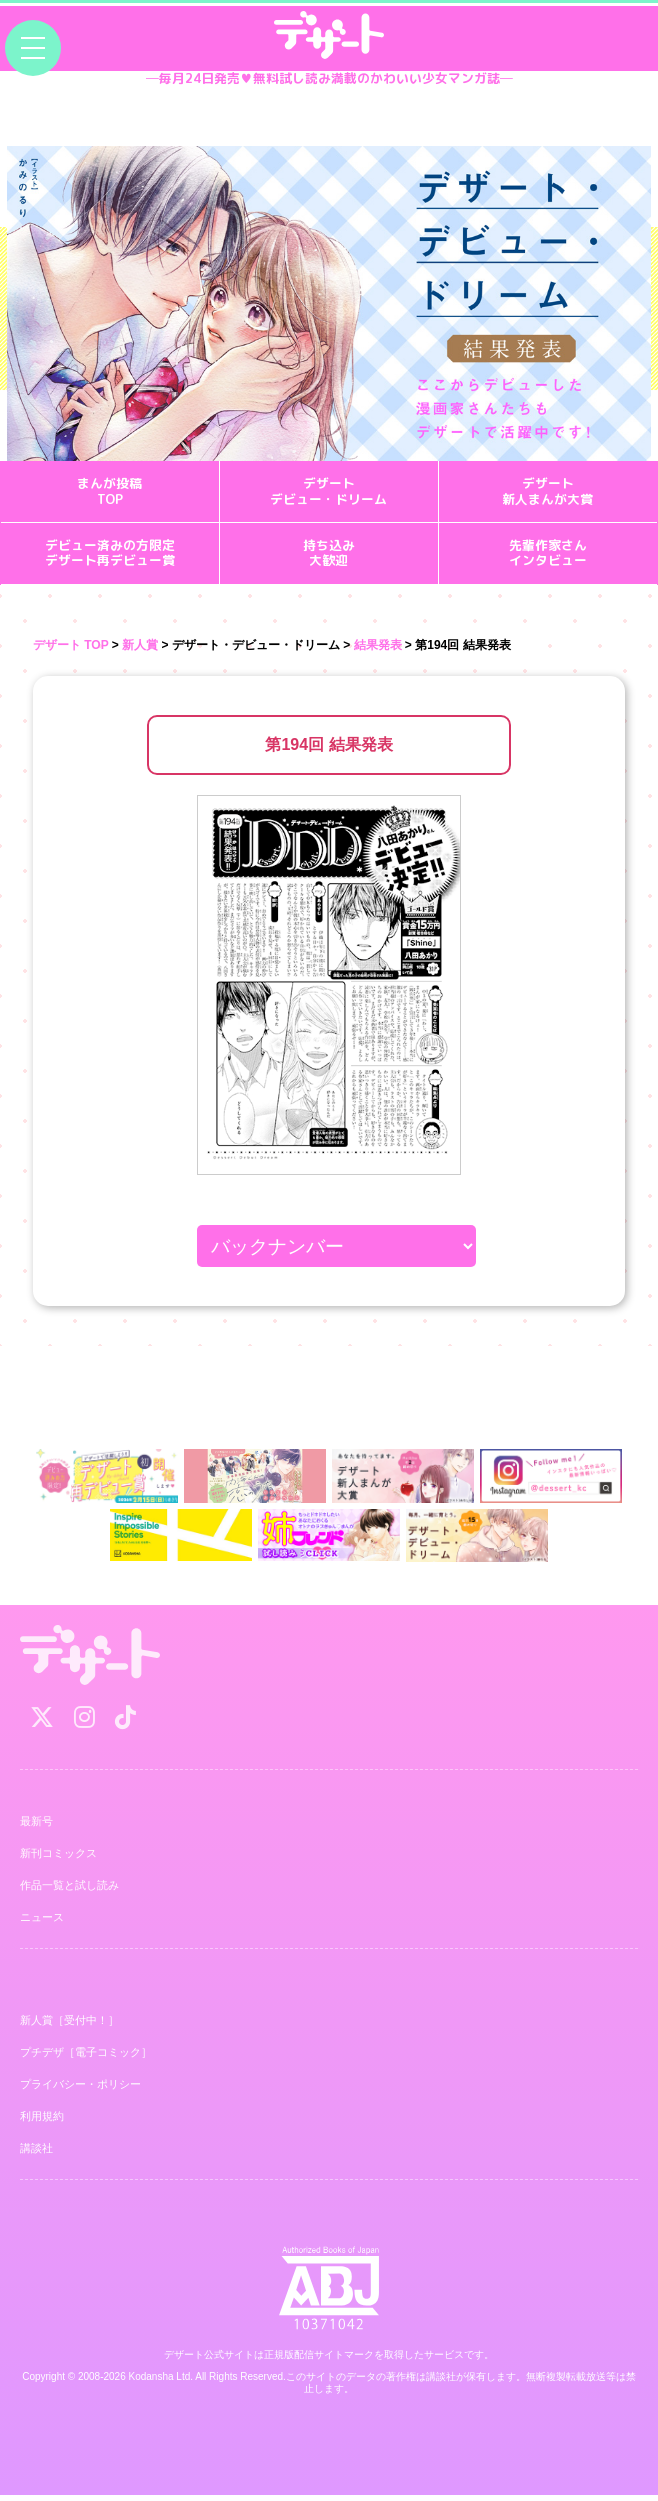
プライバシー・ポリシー (80, 2090)
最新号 (36, 1827)
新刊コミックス (58, 1859)
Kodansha (151, 2382)
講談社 (36, 2154)
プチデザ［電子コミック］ (86, 2058)
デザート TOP (71, 650)
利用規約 (42, 2122)
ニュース (42, 1923)
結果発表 (378, 650)
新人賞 (140, 650)
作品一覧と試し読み (69, 1891)
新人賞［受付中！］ (69, 2026)
